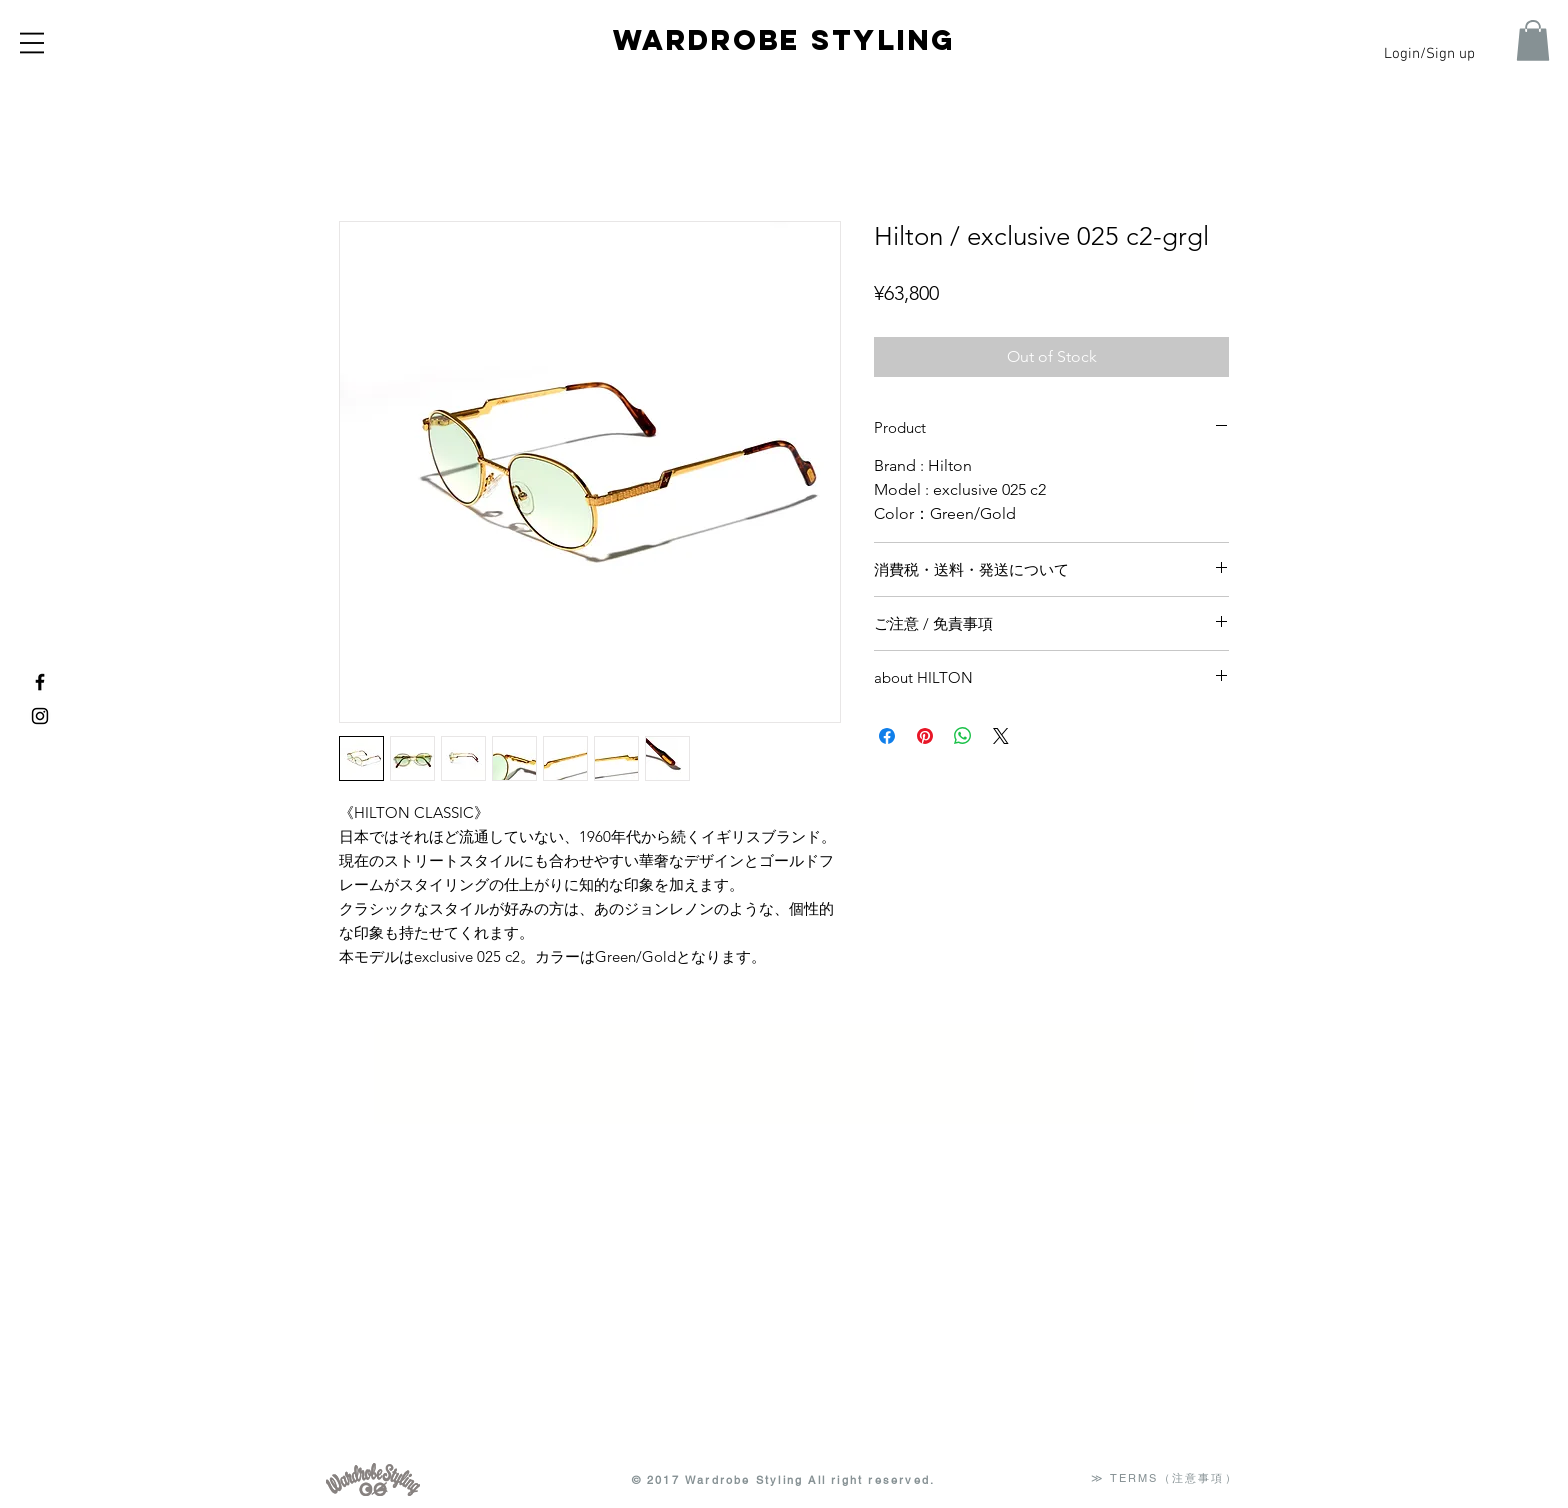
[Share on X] (1001, 736)
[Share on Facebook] (887, 736)
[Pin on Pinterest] (925, 736)
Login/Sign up (1429, 54)
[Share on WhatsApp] (963, 736)
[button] (32, 43)
